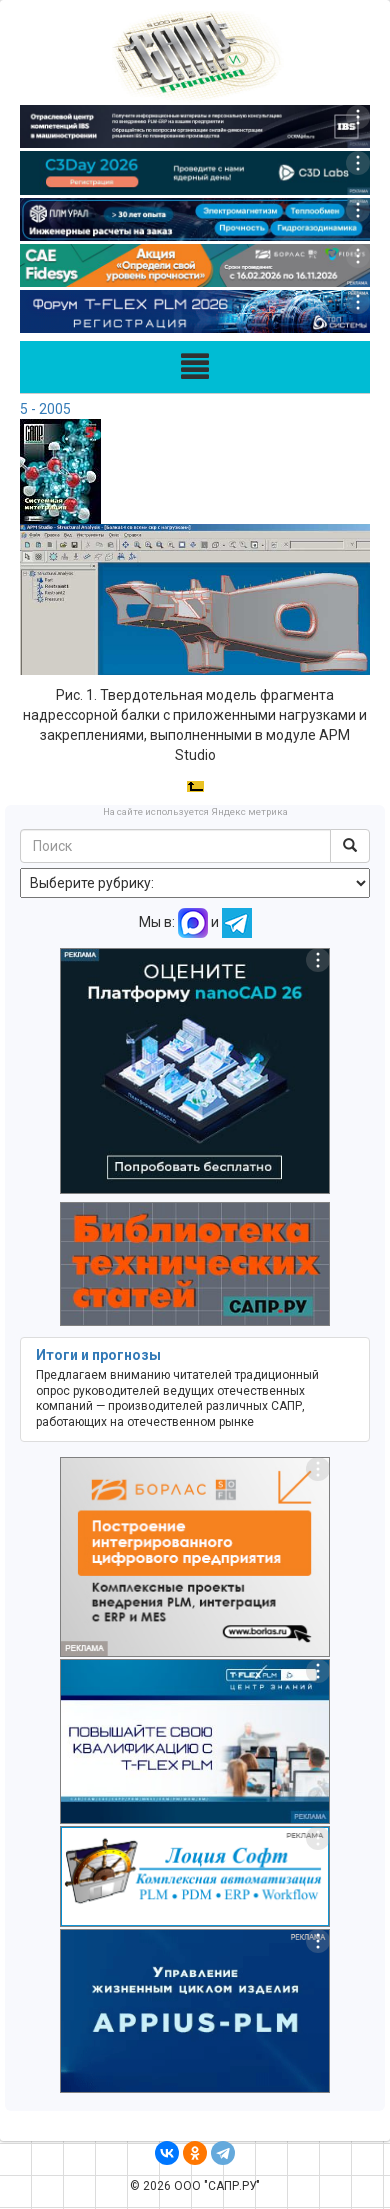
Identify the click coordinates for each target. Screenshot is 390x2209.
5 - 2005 (45, 409)
